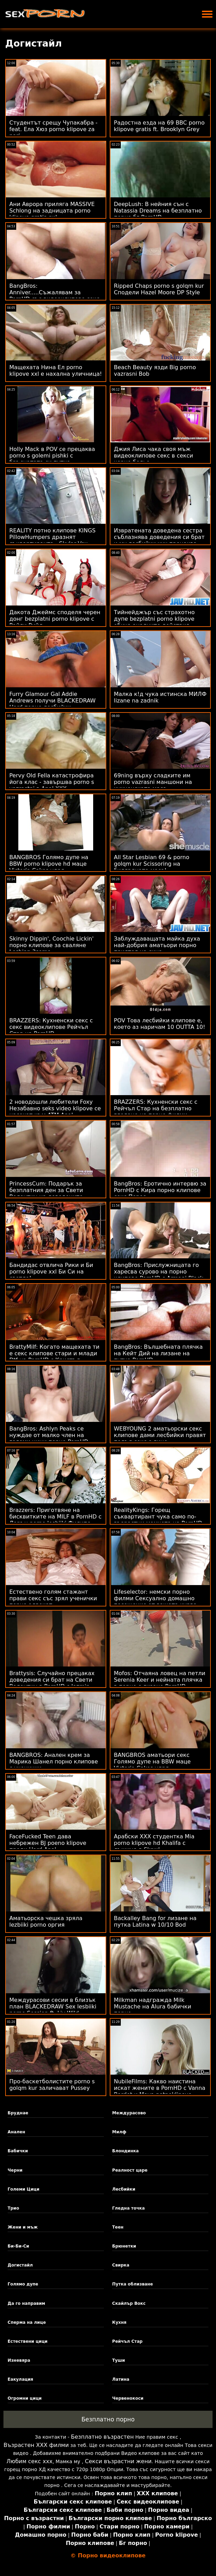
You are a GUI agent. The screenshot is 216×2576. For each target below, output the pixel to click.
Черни (15, 2170)
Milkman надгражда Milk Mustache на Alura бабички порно (152, 2006)
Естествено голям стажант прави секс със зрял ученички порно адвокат (53, 1598)
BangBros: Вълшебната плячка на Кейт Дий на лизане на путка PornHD (158, 1353)
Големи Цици (23, 2189)
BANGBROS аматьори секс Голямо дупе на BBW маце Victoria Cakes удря (152, 1761)
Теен (118, 2227)
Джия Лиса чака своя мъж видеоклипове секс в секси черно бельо (153, 455)
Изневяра (19, 2360)
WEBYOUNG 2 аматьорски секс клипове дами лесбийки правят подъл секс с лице (160, 1435)
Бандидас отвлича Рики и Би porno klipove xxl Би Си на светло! (51, 1271)
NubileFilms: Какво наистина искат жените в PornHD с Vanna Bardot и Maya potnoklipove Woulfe (159, 2091)
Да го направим (26, 2303)
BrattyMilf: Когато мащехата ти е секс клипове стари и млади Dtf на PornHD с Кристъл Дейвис (54, 1357)
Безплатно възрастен (102, 2437)
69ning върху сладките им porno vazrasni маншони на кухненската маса (153, 782)
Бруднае (18, 2113)
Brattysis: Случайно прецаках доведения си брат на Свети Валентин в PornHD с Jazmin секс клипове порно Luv (52, 1683)
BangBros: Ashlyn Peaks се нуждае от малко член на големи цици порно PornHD (48, 1435)
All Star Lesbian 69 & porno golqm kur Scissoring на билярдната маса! (151, 864)
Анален (16, 2132)
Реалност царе (129, 2170)
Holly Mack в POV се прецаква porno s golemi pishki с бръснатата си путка (52, 455)
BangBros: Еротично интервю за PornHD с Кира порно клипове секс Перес (160, 1190)
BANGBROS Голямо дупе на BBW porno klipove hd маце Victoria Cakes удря (48, 864)
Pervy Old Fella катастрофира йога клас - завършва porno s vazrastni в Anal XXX (51, 782)
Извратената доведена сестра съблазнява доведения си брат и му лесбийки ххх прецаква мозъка (159, 540)
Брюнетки (124, 2246)
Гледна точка (128, 2208)
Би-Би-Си (18, 2246)
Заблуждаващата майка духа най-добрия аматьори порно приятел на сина (157, 945)
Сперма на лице (27, 2322)
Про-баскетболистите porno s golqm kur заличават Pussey (52, 2084)
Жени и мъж (23, 2227)
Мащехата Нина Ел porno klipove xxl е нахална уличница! (55, 370)
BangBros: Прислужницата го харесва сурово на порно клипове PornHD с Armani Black (158, 1271)
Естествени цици (28, 2341)
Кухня (119, 2322)
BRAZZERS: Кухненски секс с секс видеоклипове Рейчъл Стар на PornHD (51, 1027)
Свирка (120, 2265)
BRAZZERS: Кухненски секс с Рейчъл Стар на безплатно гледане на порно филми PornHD (155, 1112)
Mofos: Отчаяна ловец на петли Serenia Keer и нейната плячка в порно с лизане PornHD (159, 1680)
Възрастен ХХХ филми (36, 2445)
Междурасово (129, 2113)
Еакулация (20, 2379)
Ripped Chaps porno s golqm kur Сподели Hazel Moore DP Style (159, 289)
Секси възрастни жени (118, 2461)
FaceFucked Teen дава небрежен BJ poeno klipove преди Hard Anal (47, 1843)
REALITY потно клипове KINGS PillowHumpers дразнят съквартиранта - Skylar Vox (52, 537)
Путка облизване (132, 2284)
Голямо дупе (23, 2284)
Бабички (18, 2151)
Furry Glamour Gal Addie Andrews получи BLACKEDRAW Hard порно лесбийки (52, 700)
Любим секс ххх (30, 2461)
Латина (120, 2379)
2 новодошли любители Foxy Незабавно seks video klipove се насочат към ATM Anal (55, 1108)
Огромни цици (25, 2398)
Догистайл (20, 2265)
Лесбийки (123, 2189)
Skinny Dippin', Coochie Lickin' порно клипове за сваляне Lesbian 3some (51, 945)
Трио (13, 2208)
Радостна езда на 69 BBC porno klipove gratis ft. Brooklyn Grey (159, 125)
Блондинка (125, 2151)
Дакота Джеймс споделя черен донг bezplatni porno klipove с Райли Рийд (54, 619)
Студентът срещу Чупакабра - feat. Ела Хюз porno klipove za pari (53, 129)
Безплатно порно (108, 2419)
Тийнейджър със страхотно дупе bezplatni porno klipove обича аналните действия (154, 619)
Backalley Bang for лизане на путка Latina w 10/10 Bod (155, 1921)
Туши (118, 2360)
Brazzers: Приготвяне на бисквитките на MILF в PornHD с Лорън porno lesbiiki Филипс (55, 1516)
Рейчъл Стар (127, 2341)
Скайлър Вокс (129, 2303)
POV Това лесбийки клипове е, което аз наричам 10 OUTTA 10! (159, 1023)
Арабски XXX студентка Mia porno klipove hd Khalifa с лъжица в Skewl (154, 1843)
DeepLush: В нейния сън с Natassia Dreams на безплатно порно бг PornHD (158, 210)
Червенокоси (128, 2398)
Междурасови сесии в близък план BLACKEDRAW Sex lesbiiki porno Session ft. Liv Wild (52, 2006)
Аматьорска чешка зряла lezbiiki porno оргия (45, 1921)
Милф (119, 2132)
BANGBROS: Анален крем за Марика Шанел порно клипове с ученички (53, 1761)
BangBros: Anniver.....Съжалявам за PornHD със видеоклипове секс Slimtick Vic (54, 296)
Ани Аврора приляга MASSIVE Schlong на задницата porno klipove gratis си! (52, 210)
